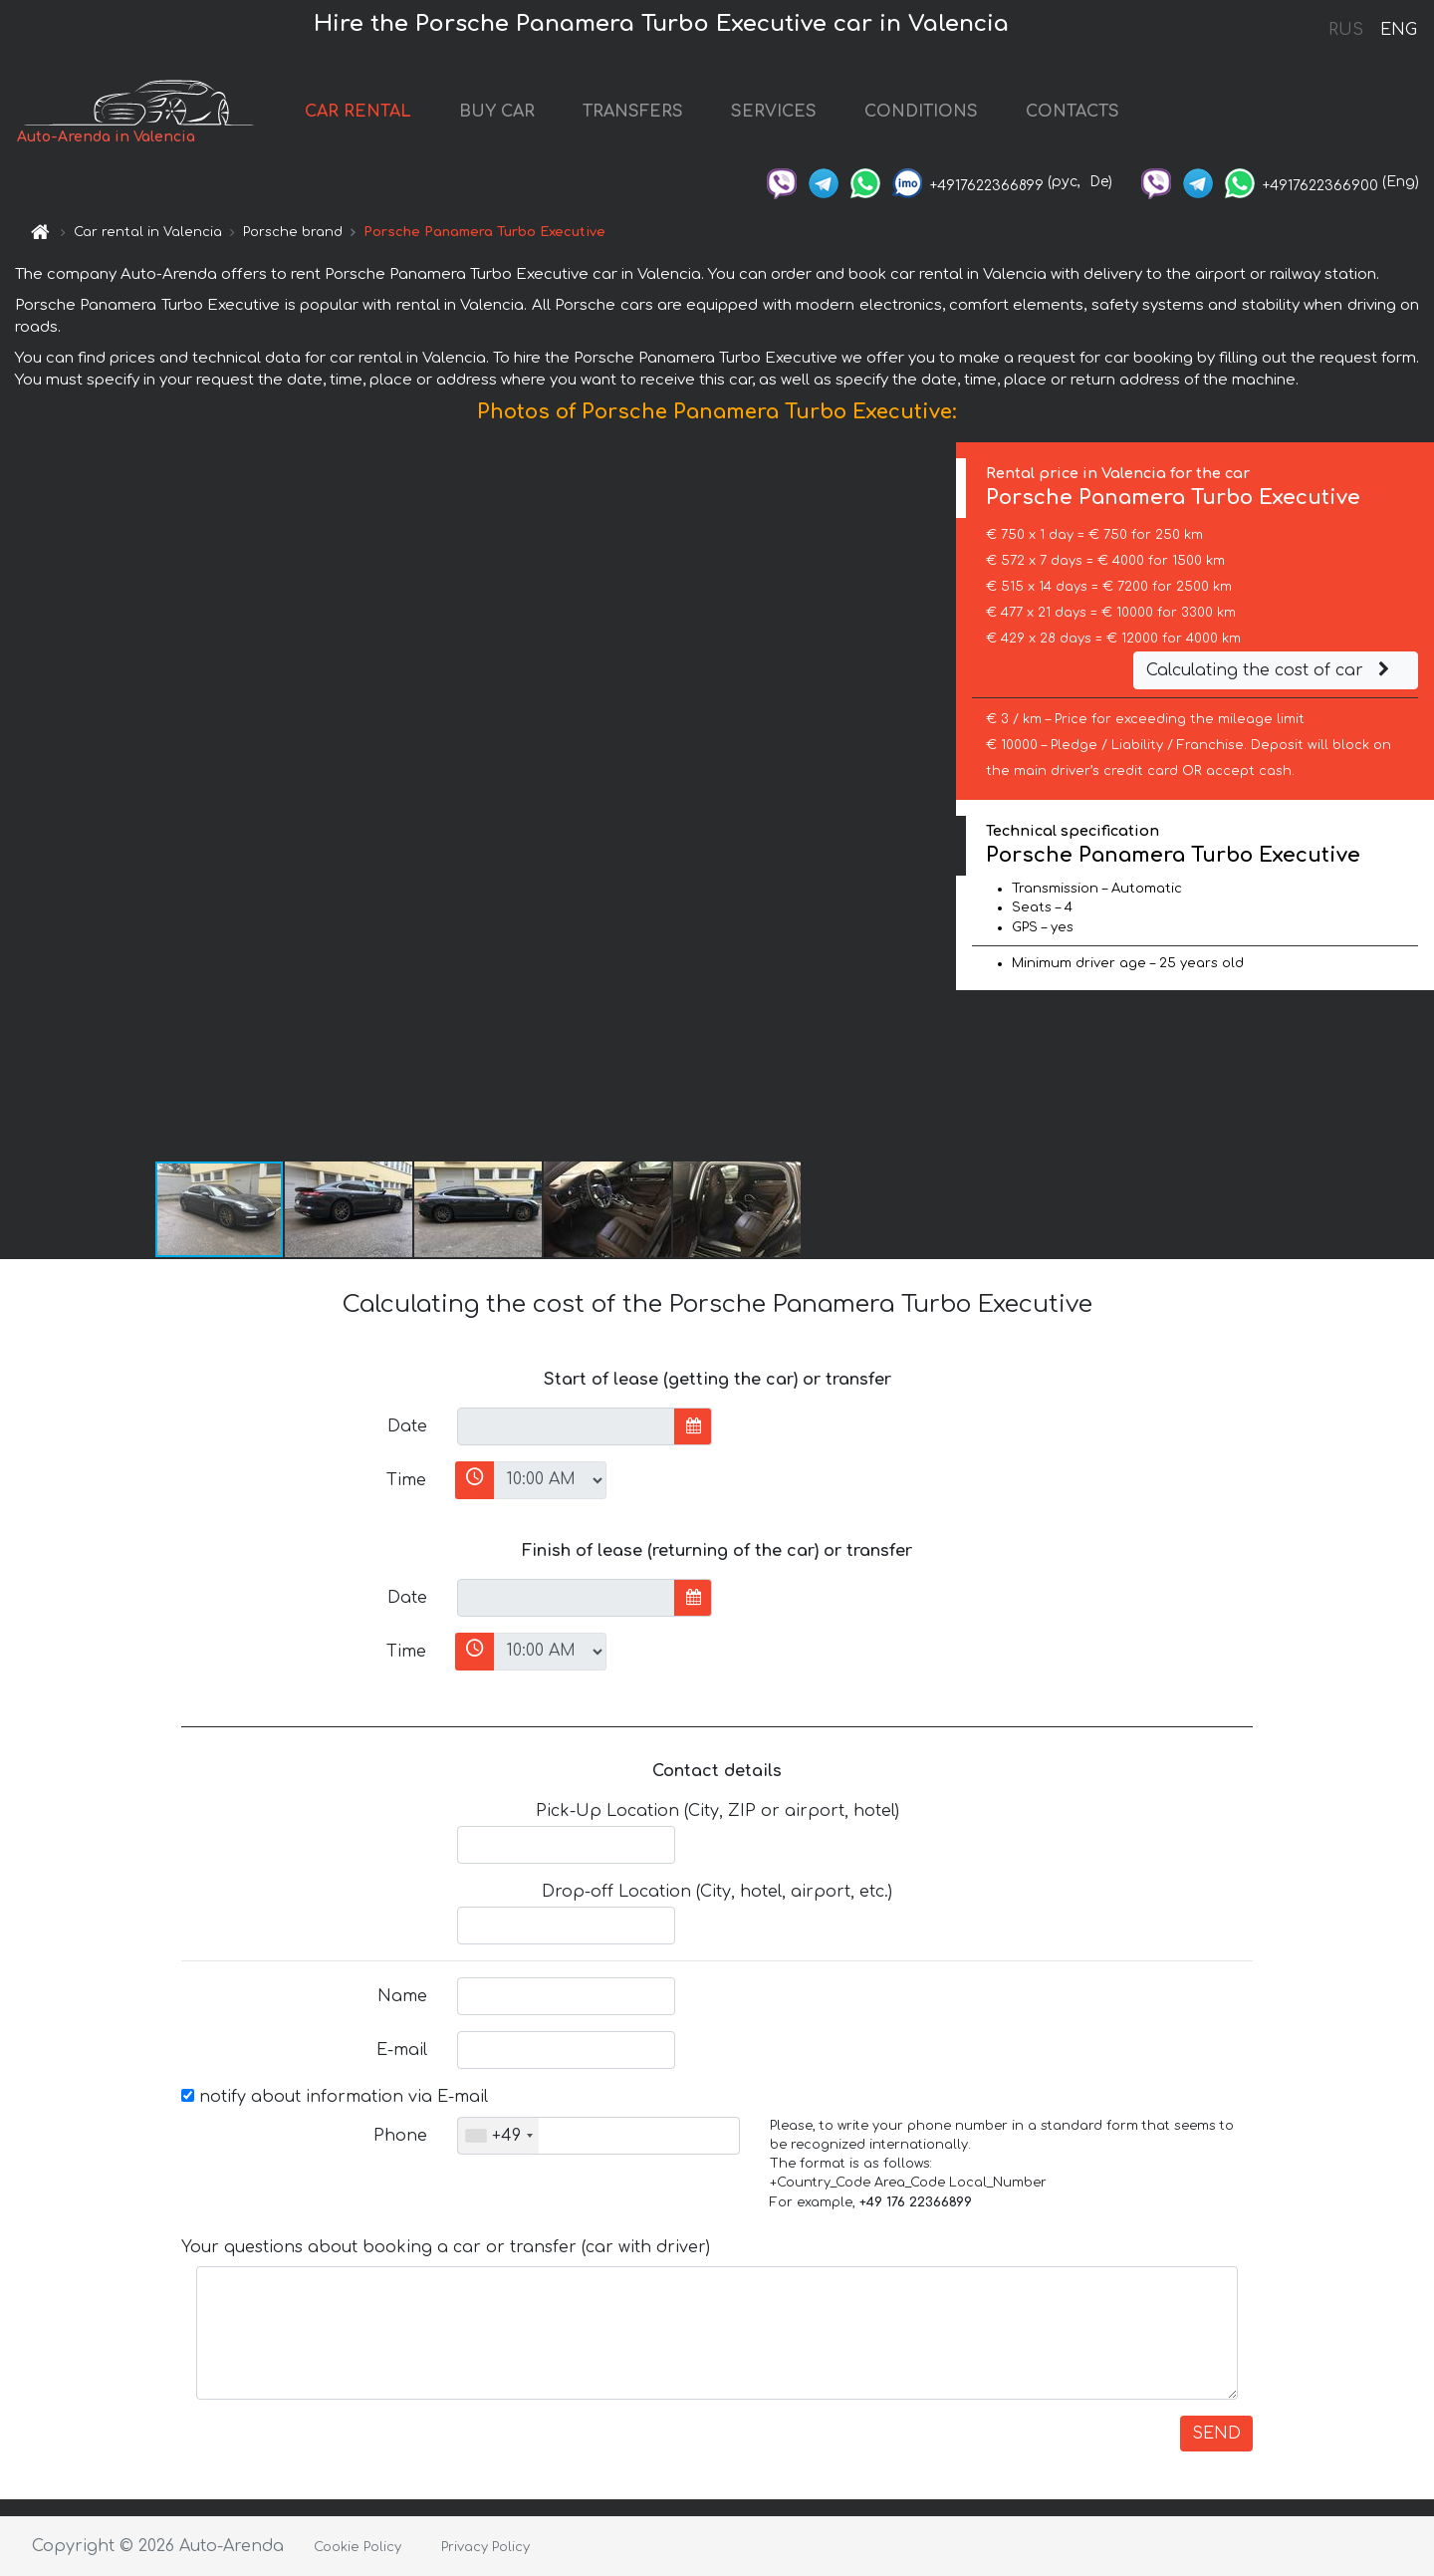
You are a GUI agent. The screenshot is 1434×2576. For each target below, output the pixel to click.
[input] (566, 1426)
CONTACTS (1072, 112)
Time (406, 1480)
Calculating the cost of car (1270, 670)
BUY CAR (497, 112)
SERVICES (774, 112)
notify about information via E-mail (334, 2097)
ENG (1398, 30)
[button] (938, 801)
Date (407, 1426)
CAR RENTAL (358, 112)
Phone (400, 2136)
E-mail (401, 2050)
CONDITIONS (921, 112)
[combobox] (498, 2136)
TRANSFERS (633, 112)
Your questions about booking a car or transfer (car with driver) (445, 2247)
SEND (1216, 2434)
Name (402, 1996)
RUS (1345, 30)
